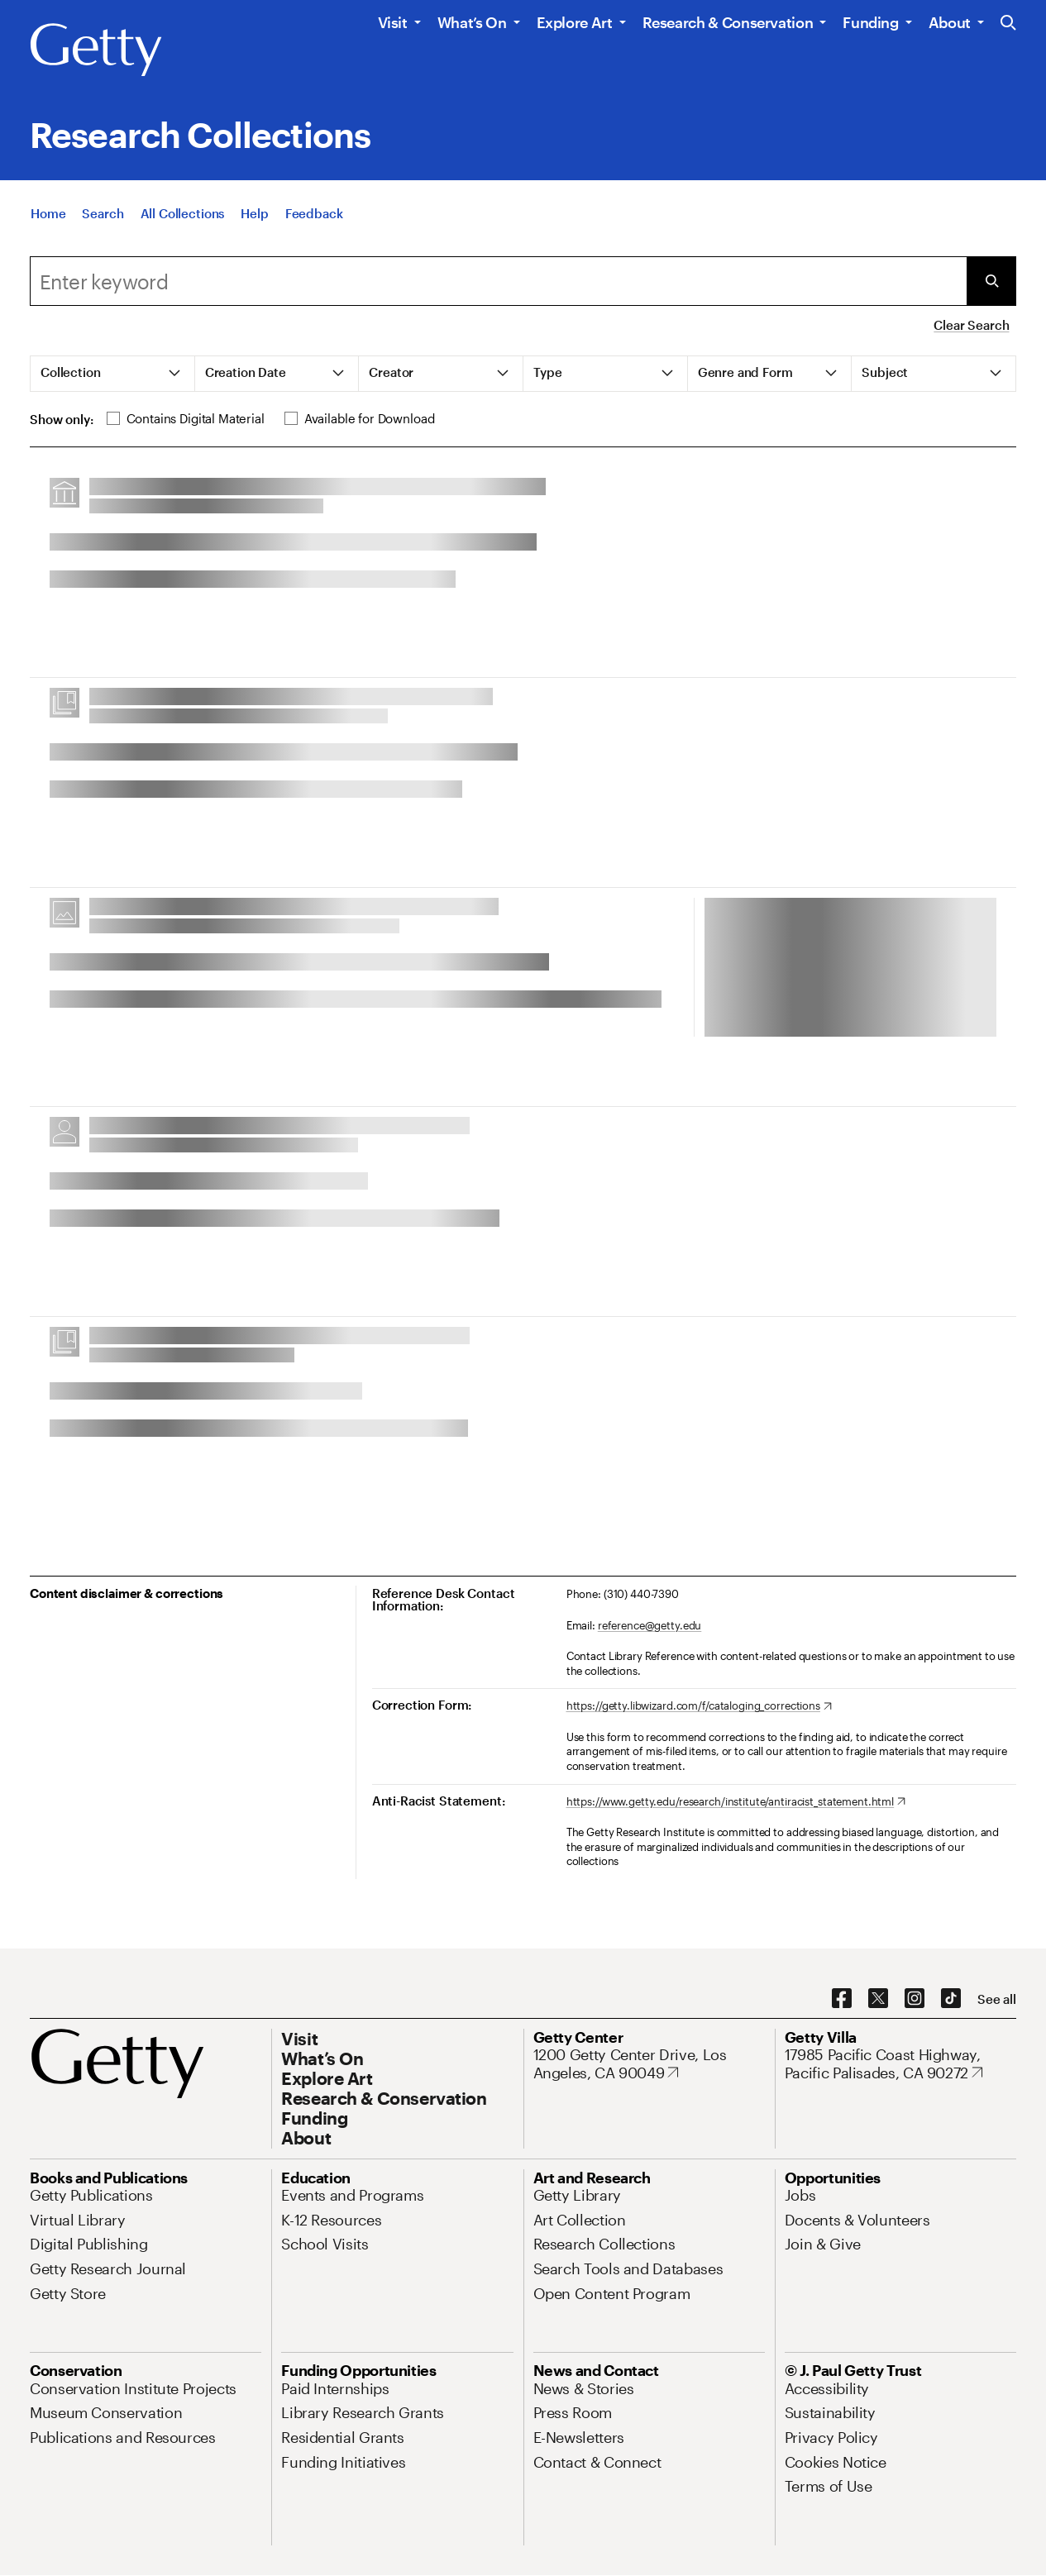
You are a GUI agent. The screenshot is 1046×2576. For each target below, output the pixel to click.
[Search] (102, 213)
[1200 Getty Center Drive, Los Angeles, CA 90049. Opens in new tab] (649, 2064)
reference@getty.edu (650, 1625)
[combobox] (498, 281)
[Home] (48, 213)
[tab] (113, 373)
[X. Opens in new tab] (878, 1999)
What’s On (472, 22)
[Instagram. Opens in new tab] (914, 1999)
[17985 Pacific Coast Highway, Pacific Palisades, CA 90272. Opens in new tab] (900, 2064)
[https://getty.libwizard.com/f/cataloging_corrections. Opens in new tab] (699, 1706)
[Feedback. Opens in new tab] (314, 213)
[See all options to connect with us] (996, 1999)
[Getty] (96, 50)
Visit (393, 22)
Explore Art (575, 22)
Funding (870, 22)
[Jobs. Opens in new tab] (800, 2195)
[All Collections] (183, 213)
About (950, 22)
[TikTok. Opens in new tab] (951, 1999)
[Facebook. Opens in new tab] (842, 1999)
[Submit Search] (991, 281)
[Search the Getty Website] (1008, 23)
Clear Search (971, 324)
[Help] (254, 213)
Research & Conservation (728, 22)
